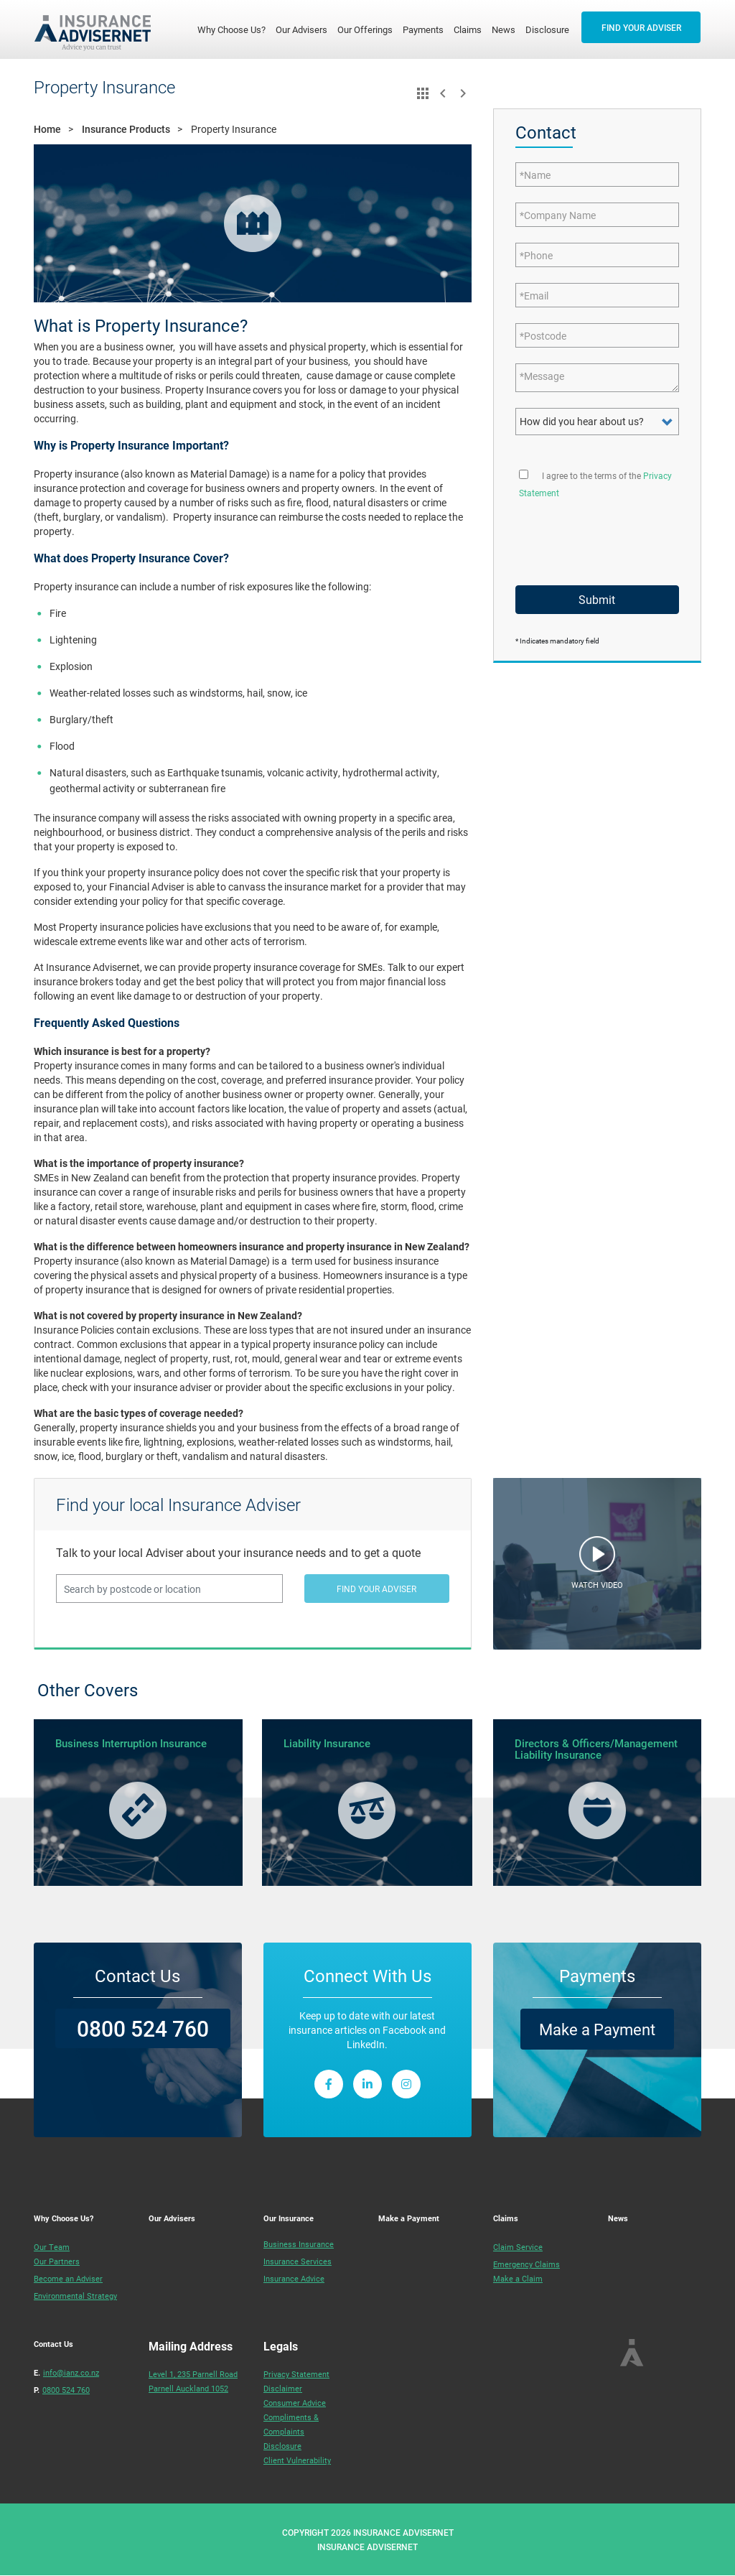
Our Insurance (288, 2218)
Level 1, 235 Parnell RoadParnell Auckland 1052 (193, 2381)
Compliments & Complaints (291, 2424)
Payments (423, 29)
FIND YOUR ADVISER (641, 27)
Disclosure (547, 29)
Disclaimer (282, 2388)
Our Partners (57, 2261)
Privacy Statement (296, 2373)
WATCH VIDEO (597, 1584)
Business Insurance (298, 2243)
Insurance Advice (293, 2278)
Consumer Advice (294, 2402)
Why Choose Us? (234, 29)
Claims (468, 29)
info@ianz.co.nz (71, 2372)
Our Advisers (301, 29)
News (503, 29)
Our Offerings (365, 29)
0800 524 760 (143, 2028)
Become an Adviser (68, 2278)
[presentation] (597, 536)
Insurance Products (126, 129)
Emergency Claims (526, 2264)
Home (47, 129)
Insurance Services (297, 2261)
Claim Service (518, 2246)
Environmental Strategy (75, 2295)
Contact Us (53, 2343)
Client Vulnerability (297, 2460)
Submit (597, 599)
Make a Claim (518, 2278)
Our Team (52, 2246)
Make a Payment (597, 2029)
